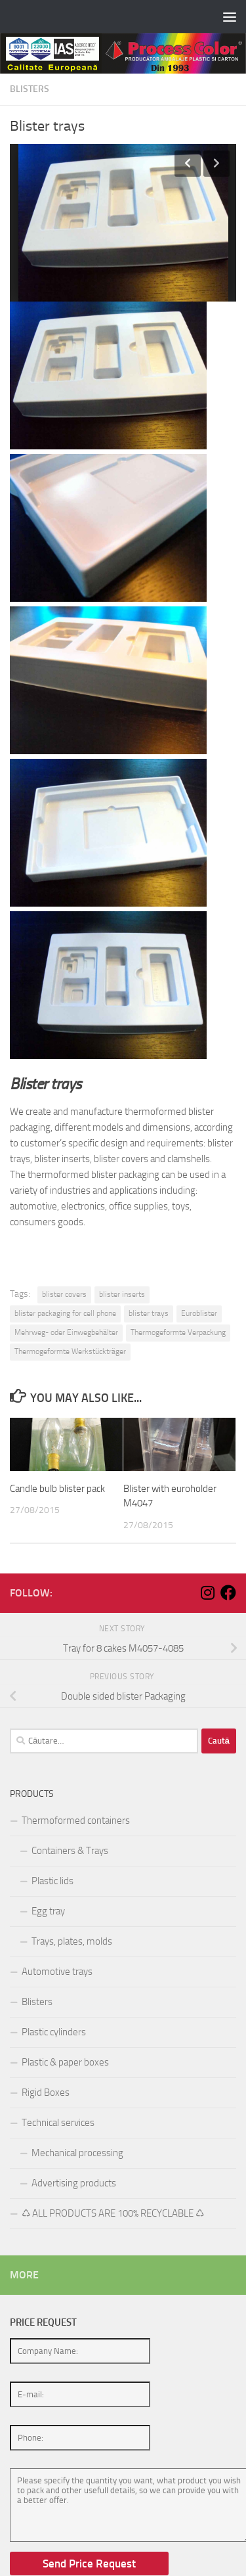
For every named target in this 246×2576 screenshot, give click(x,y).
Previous (187, 163)
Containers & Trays (69, 1851)
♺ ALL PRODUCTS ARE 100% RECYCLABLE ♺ (113, 2213)
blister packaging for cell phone (65, 1313)
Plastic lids (52, 1881)
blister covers (64, 1294)
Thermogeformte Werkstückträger (70, 1351)
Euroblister (199, 1313)
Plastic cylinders (54, 2032)
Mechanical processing (77, 2153)
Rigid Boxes (46, 2092)
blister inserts (122, 1294)
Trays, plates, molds (71, 1941)
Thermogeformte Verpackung (178, 1332)
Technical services (58, 2123)
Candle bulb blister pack (57, 1489)
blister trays (149, 1313)
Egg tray (48, 1911)
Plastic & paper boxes (65, 2062)
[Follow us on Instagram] (207, 1592)
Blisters (29, 89)
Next (216, 163)
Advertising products (73, 2183)
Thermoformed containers (76, 1820)
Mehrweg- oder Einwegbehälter (66, 1332)
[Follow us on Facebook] (228, 1592)
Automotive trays (57, 1971)
